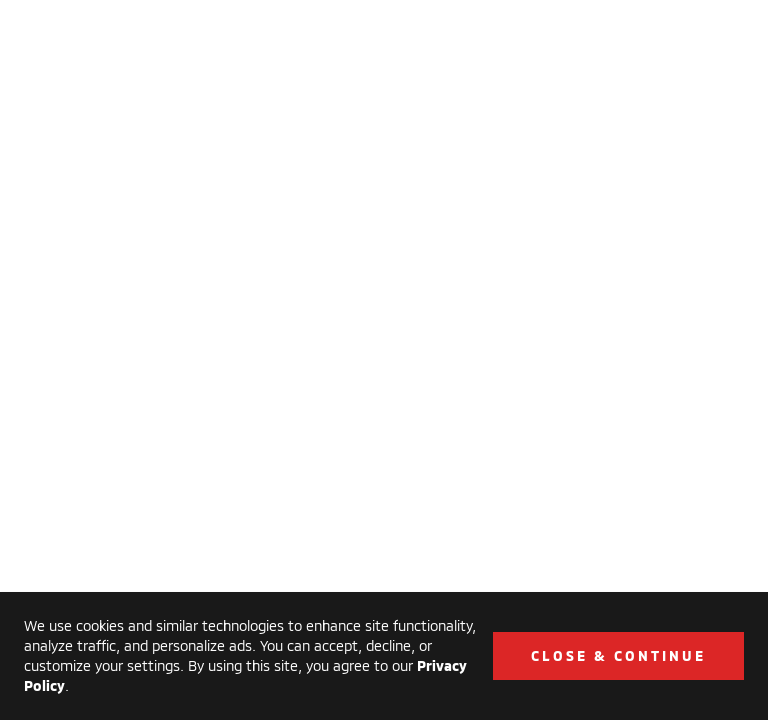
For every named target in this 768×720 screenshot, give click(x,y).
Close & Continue (618, 655)
